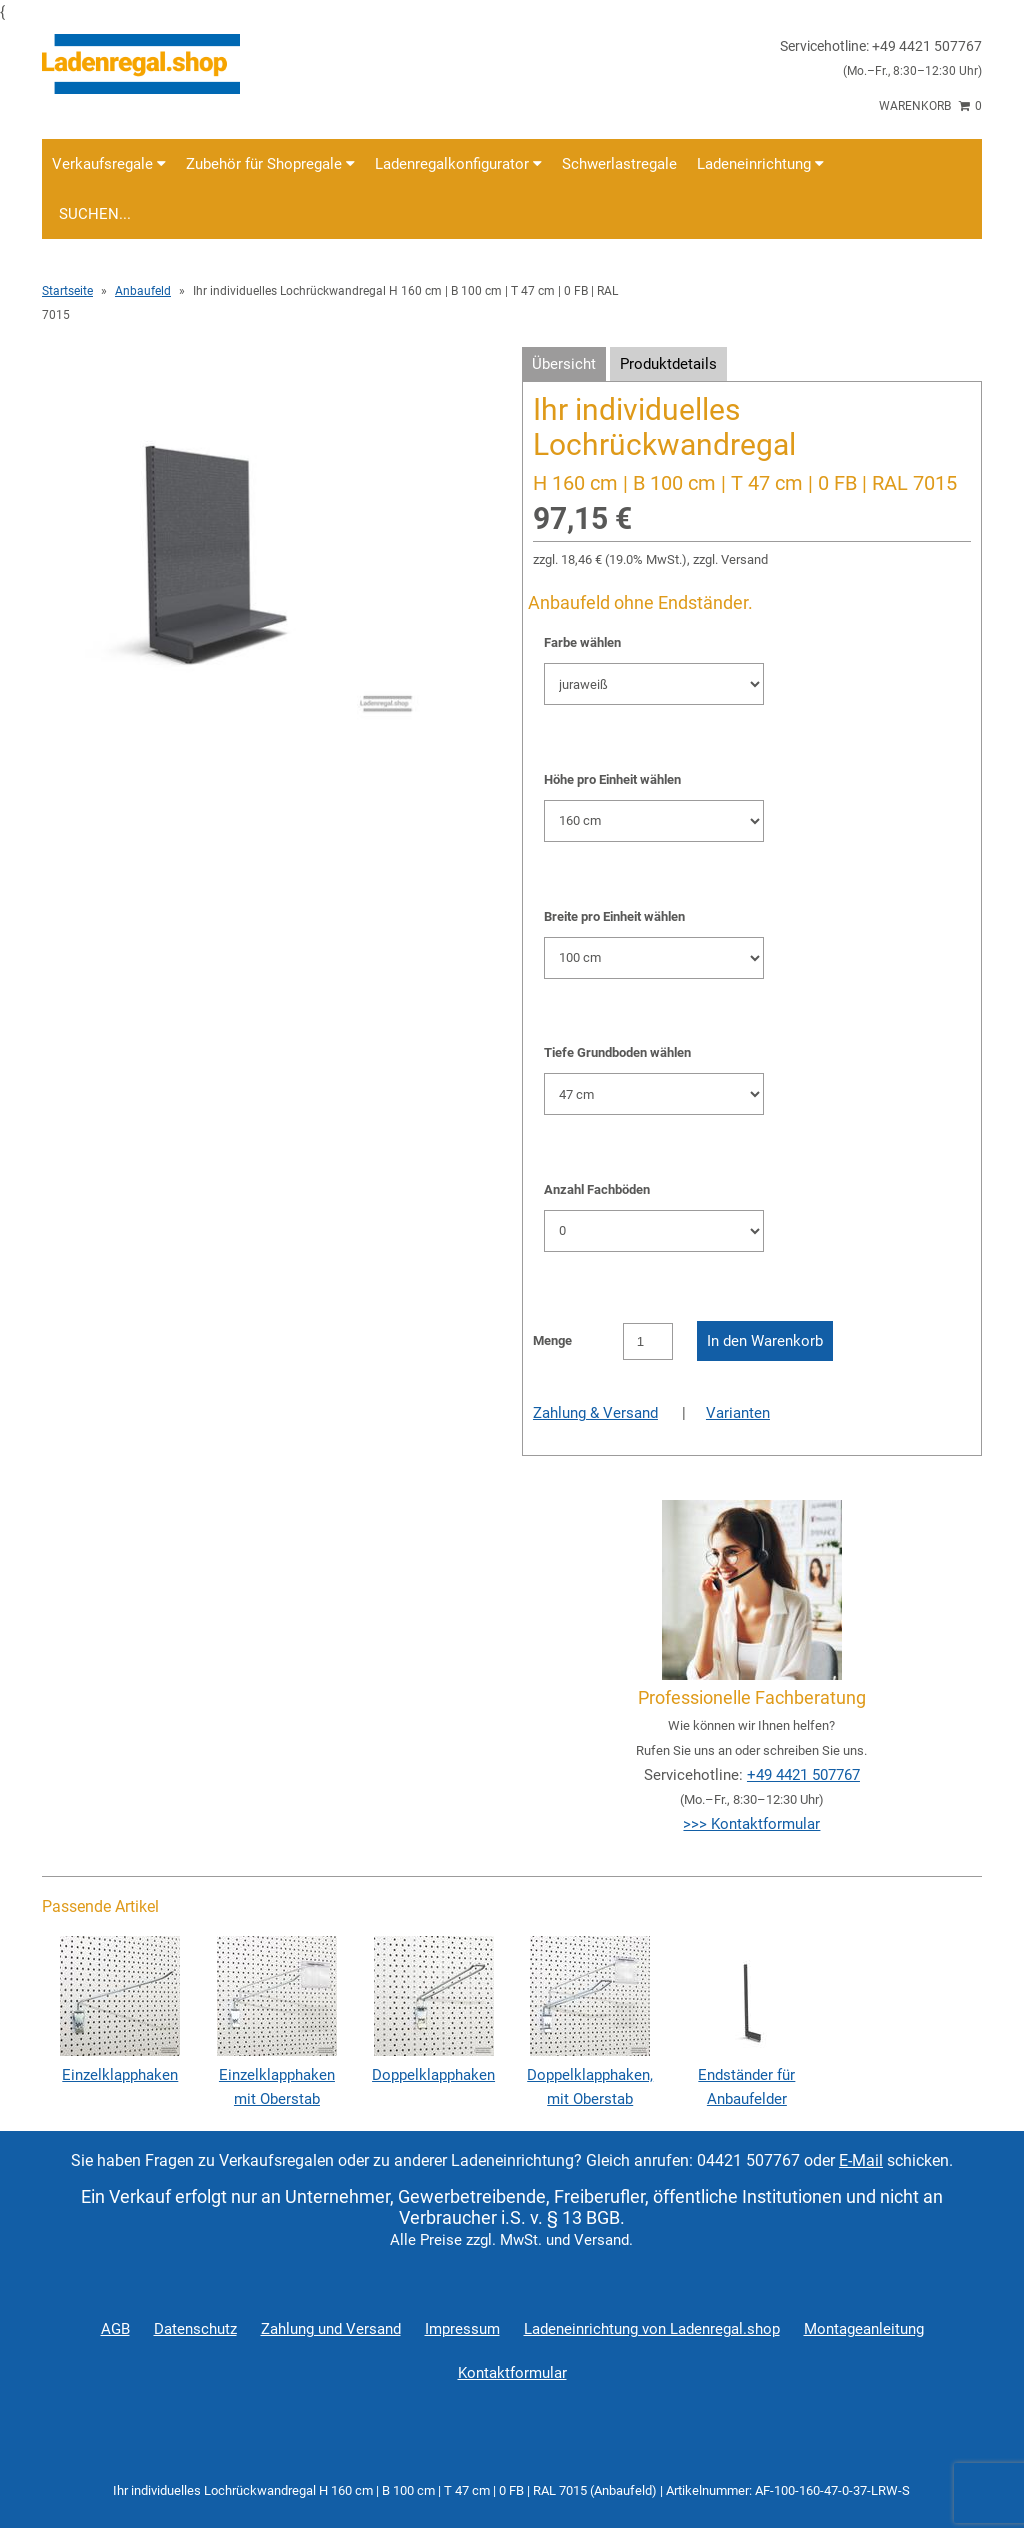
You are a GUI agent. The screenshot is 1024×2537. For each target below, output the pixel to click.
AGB (115, 2329)
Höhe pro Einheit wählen (612, 779)
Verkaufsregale (109, 164)
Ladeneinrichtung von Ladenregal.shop (652, 2329)
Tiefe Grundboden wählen (617, 1052)
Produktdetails (668, 364)
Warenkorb (930, 106)
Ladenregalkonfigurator (458, 164)
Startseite (67, 291)
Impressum (462, 2329)
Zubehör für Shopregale (270, 164)
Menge (552, 1340)
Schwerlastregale (619, 164)
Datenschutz (195, 2329)
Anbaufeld (143, 291)
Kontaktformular (512, 2373)
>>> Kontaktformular (751, 1824)
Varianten (738, 1413)
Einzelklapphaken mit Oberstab (277, 2075)
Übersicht (564, 364)
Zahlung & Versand (595, 1413)
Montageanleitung (864, 2329)
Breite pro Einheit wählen (614, 916)
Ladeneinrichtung (760, 164)
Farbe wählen (582, 642)
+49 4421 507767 (803, 1775)
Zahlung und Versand (331, 2329)
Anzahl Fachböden (597, 1189)
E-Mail (861, 2160)
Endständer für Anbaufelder (747, 2075)
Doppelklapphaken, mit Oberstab (590, 2075)
